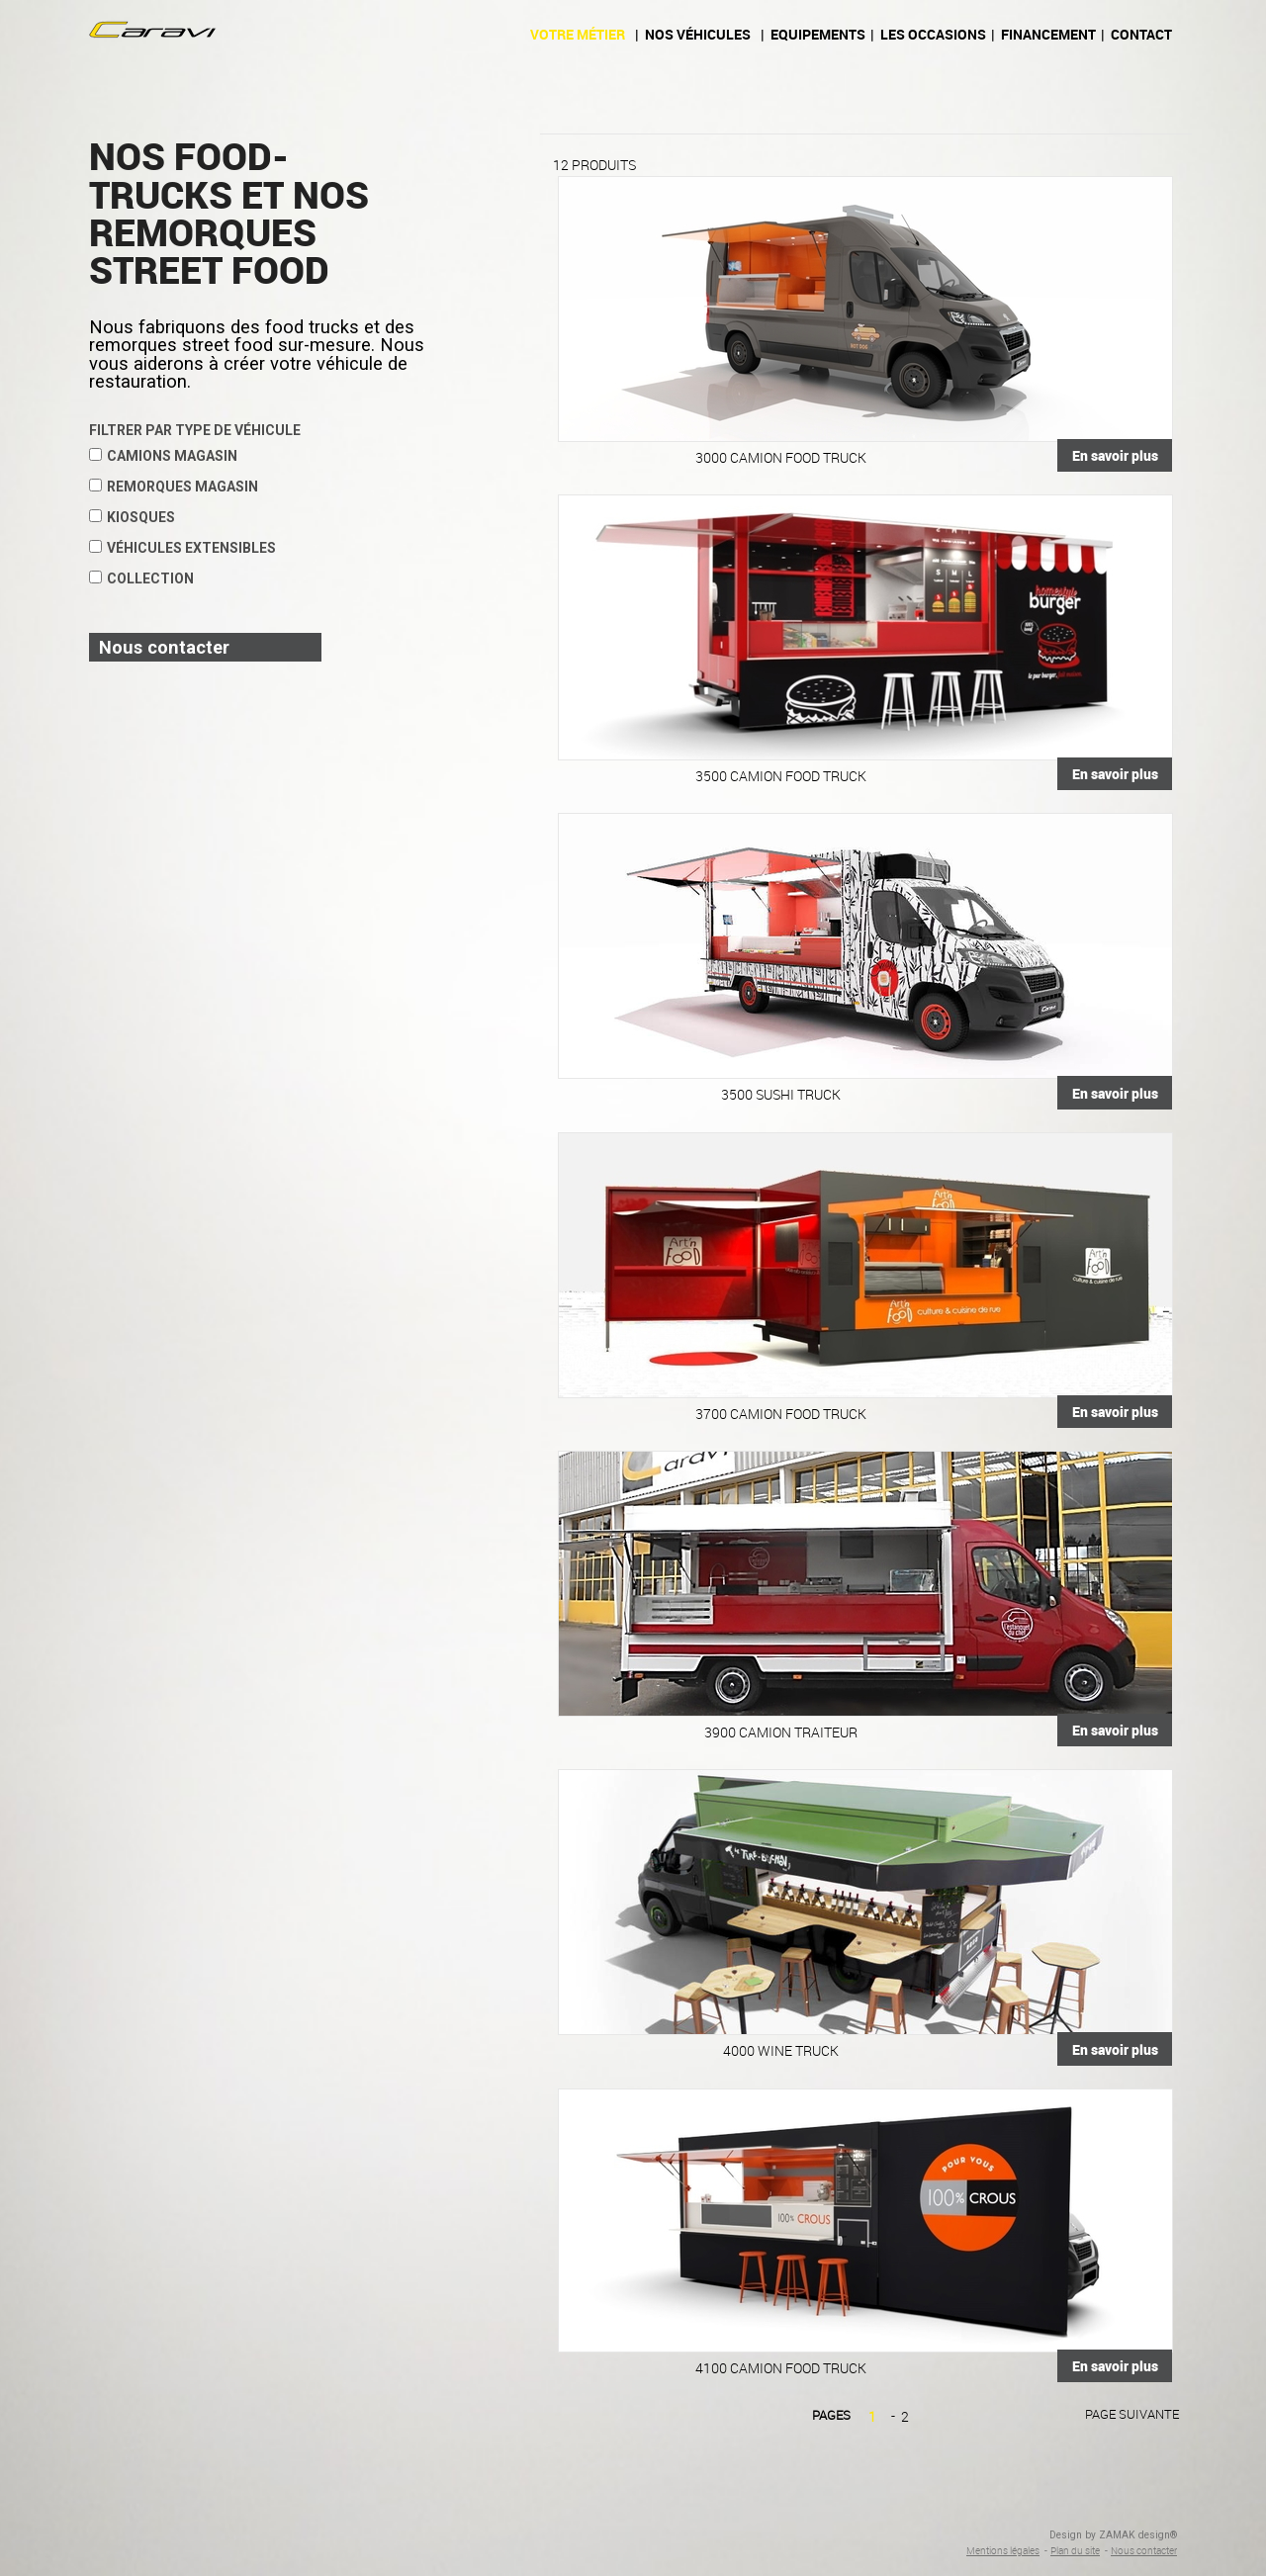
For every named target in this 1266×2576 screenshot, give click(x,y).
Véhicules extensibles (182, 548)
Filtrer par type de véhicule (195, 430)
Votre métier (577, 35)
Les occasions (933, 35)
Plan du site (1075, 2550)
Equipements (817, 35)
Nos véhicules (698, 35)
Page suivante (1132, 2414)
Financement (1048, 35)
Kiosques (132, 517)
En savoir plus (1115, 455)
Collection (141, 578)
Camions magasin (163, 456)
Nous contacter (1144, 2550)
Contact (1141, 35)
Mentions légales (1003, 2550)
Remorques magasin (173, 486)
